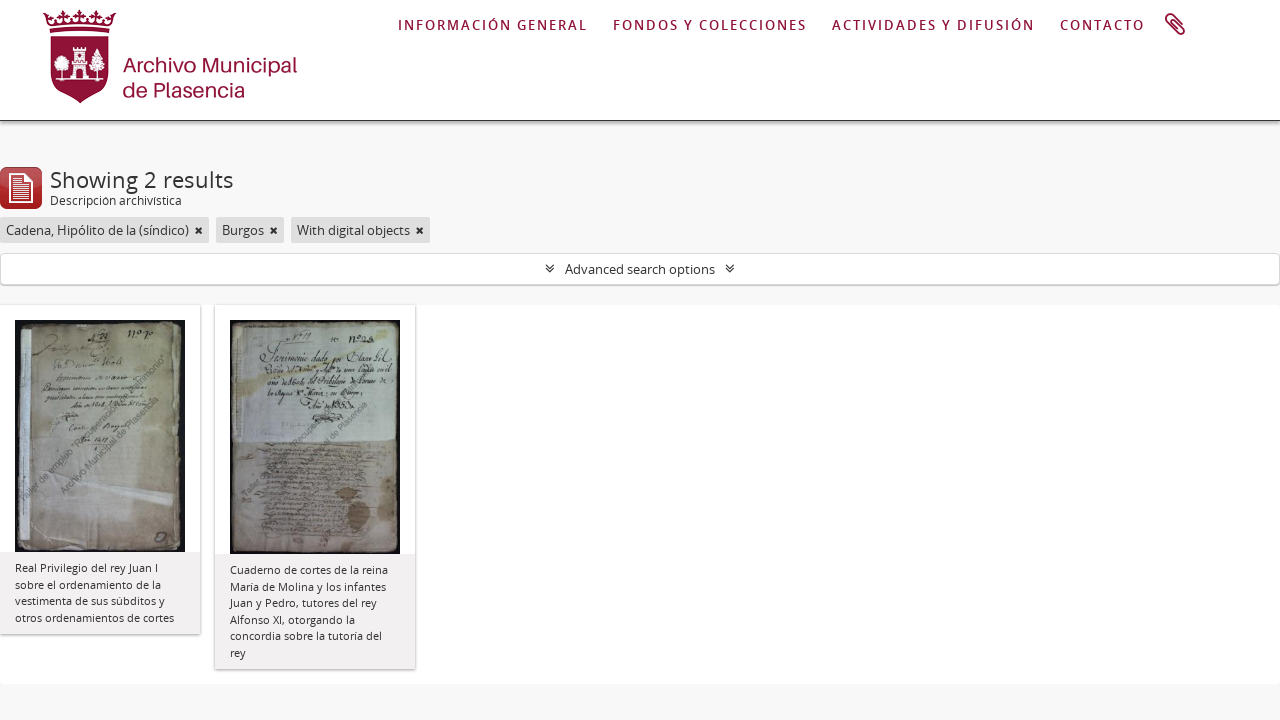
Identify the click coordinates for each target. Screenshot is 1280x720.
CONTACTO (1102, 25)
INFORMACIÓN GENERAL (493, 25)
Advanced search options (640, 269)
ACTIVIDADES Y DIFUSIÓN (933, 25)
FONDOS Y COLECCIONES (710, 25)
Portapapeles (1175, 25)
